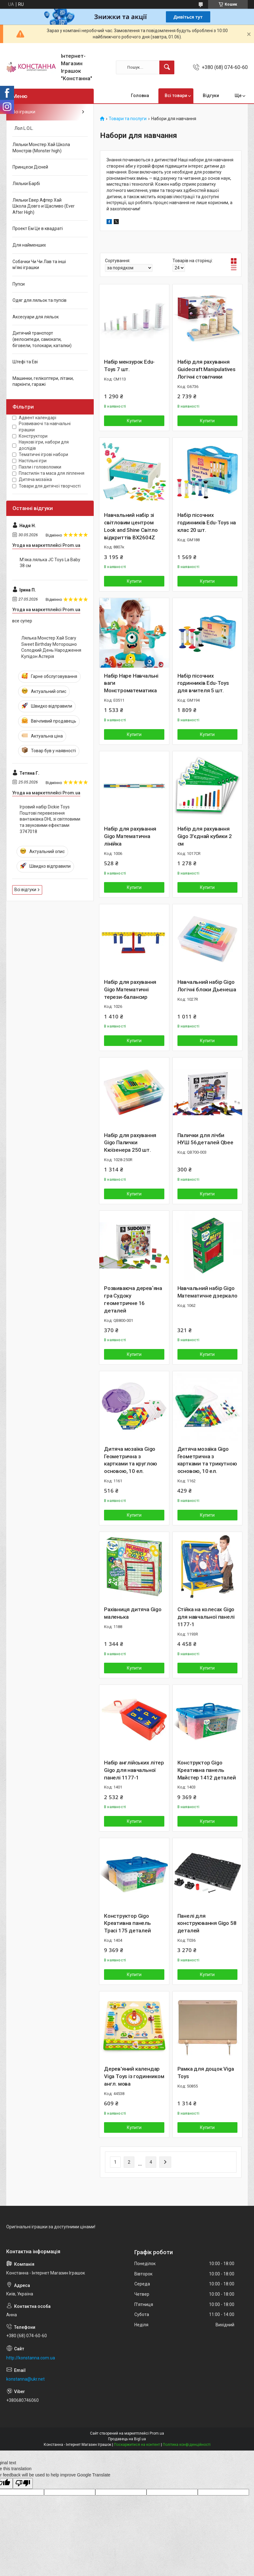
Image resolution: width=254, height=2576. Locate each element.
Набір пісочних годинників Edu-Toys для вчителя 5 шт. (203, 683)
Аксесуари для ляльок (35, 316)
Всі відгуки (25, 889)
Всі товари (176, 95)
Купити (134, 420)
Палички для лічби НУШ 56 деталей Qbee (205, 1139)
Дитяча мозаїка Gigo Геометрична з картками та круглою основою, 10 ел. (130, 1460)
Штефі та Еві (25, 361)
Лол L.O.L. (22, 128)
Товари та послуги (128, 118)
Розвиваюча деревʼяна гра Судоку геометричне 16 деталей (133, 1299)
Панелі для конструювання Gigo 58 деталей (207, 1923)
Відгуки (211, 95)
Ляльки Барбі (26, 183)
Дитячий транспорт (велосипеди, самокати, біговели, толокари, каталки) (42, 339)
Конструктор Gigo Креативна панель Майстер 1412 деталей (206, 1770)
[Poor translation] (23, 2483)
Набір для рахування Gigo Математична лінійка (130, 836)
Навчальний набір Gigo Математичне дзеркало (207, 1292)
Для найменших (29, 245)
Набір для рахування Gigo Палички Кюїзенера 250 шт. (130, 1142)
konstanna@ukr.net (25, 2379)
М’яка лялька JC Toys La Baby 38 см (50, 562)
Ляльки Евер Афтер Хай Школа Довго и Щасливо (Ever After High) (43, 206)
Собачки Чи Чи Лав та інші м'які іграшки (39, 264)
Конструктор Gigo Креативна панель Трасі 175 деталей (127, 1923)
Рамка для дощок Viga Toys (205, 2072)
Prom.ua (157, 2433)
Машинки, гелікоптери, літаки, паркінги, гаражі (43, 381)
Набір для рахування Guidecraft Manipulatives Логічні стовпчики (206, 369)
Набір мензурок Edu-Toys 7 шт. (129, 365)
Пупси (18, 284)
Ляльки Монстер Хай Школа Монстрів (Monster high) (41, 147)
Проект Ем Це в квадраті (37, 228)
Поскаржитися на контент (137, 2444)
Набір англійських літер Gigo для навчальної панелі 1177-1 (134, 1770)
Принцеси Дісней (30, 166)
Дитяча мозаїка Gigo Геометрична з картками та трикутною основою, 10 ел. (207, 1460)
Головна (140, 95)
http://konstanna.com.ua (30, 2357)
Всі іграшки (23, 111)
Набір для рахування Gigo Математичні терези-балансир (130, 989)
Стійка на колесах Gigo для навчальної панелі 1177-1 (206, 1616)
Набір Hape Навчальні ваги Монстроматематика (131, 683)
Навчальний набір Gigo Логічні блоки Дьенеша (206, 986)
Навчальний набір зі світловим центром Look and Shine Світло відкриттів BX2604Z (131, 526)
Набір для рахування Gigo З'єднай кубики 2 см (204, 836)
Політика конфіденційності (187, 2444)
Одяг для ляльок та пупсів (39, 300)
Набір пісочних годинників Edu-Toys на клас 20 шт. (206, 522)
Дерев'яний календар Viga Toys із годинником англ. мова (134, 2076)
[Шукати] (166, 67)
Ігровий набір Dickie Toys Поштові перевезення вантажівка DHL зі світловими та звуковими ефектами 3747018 (50, 819)
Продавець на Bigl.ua (127, 2439)
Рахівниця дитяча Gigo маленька (133, 1613)
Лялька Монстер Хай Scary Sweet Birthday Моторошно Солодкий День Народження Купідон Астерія (51, 647)
